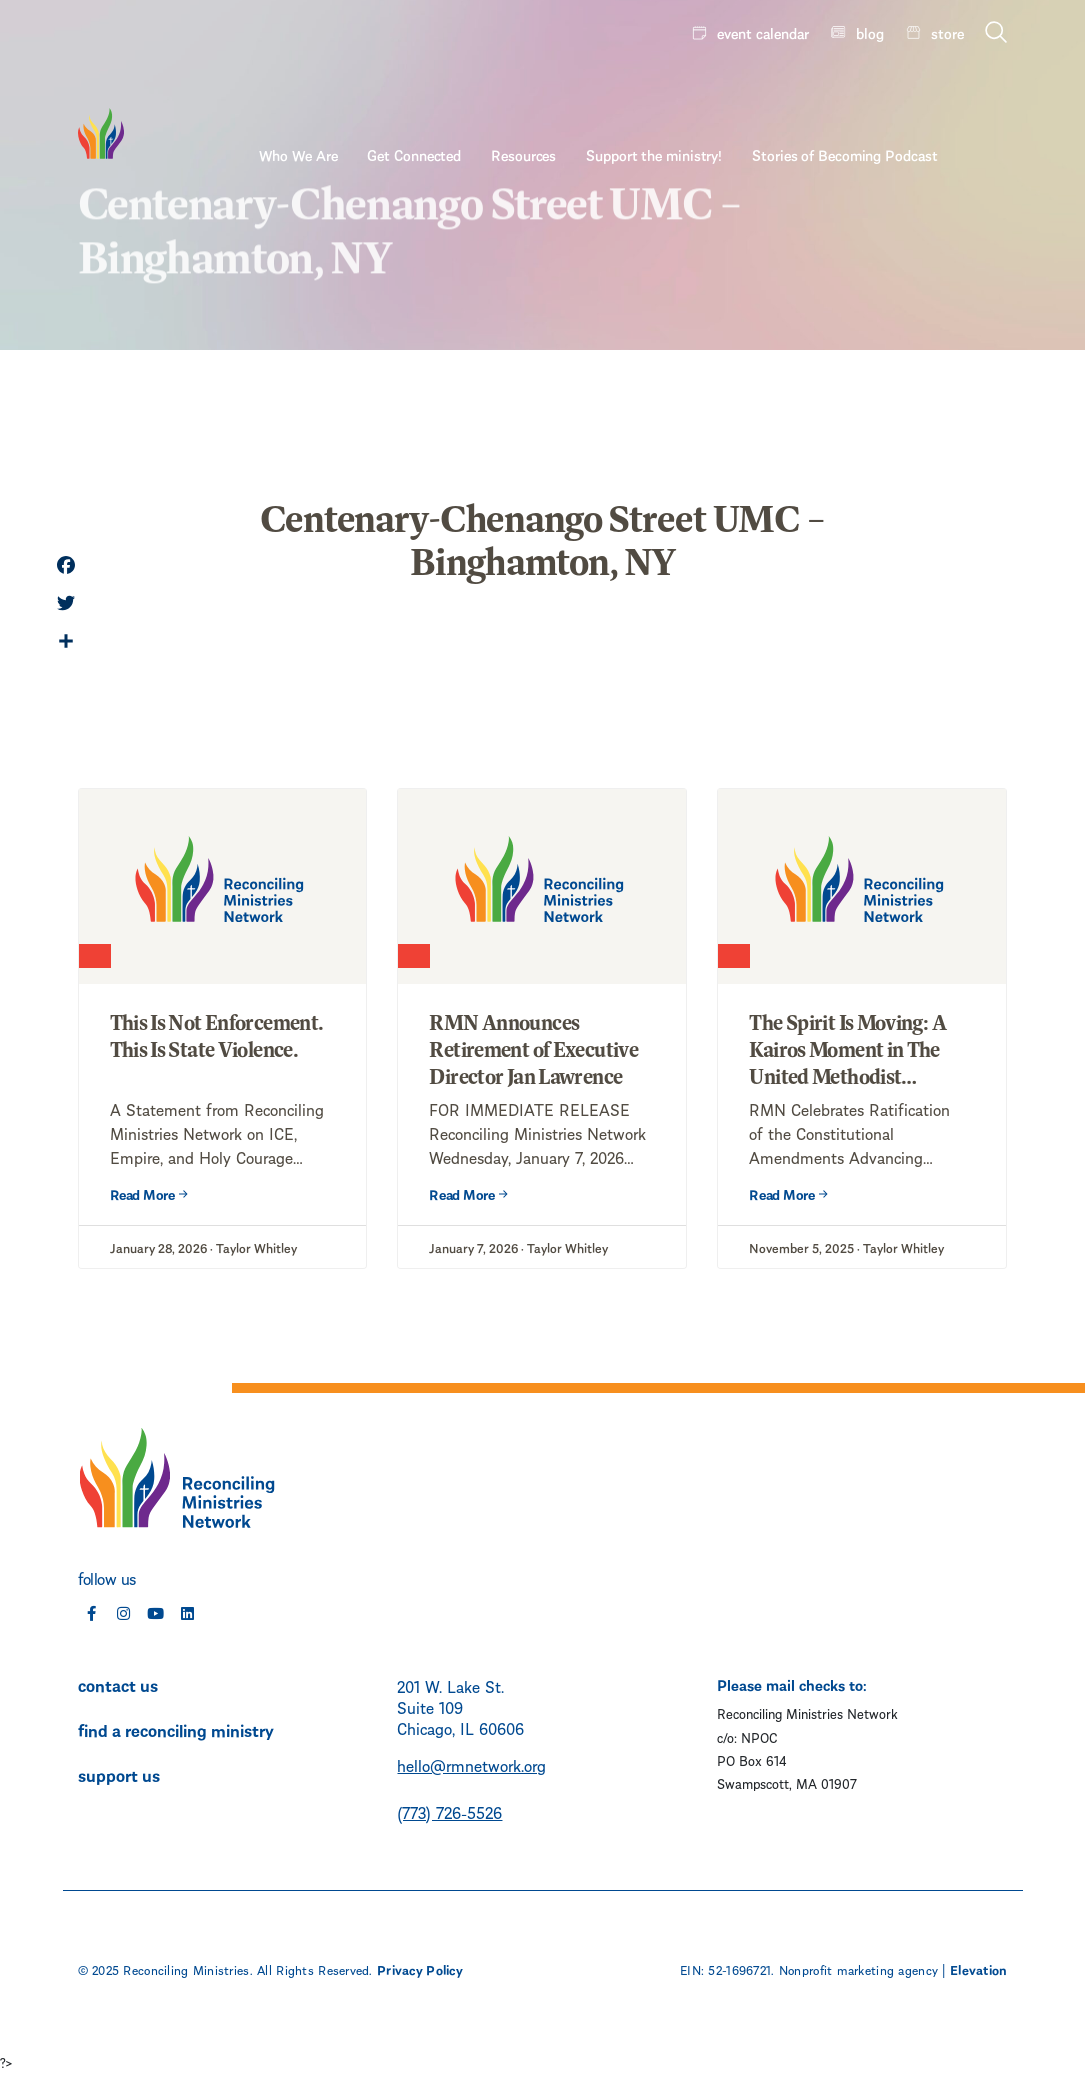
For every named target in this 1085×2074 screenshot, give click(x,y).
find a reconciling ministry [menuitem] (176, 1729)
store (947, 32)
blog (870, 32)
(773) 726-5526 (449, 1811)
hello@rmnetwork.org (471, 1764)
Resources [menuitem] (593, 87)
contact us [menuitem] (118, 1684)
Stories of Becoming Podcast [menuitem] (914, 87)
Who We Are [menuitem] (368, 87)
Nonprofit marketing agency (858, 1969)
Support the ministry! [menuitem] (724, 87)
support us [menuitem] (119, 1774)
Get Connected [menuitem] (484, 87)
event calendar (763, 32)
